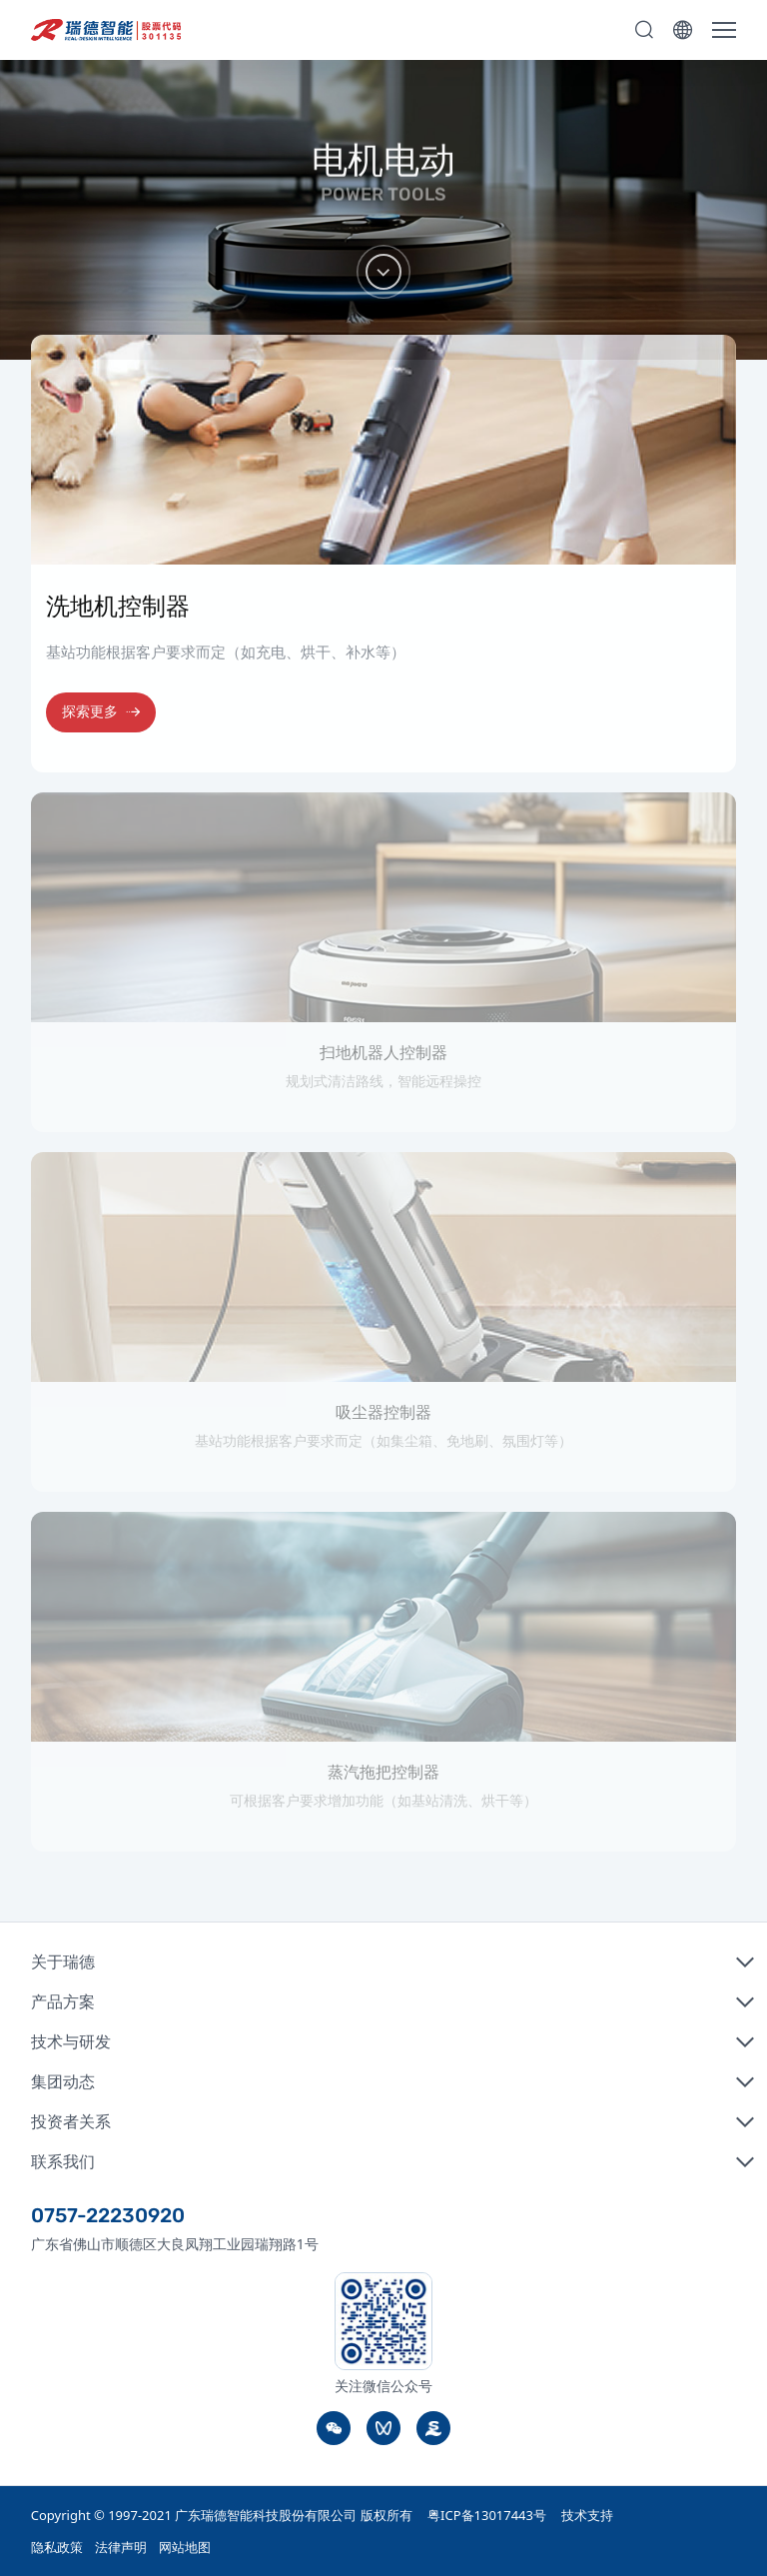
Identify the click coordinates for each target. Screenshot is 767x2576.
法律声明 (121, 2547)
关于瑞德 (63, 1961)
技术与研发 (71, 2041)
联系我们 (63, 2161)
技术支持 (587, 2515)
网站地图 (185, 2547)
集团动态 (63, 2081)
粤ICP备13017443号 (486, 2515)
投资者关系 (71, 2121)
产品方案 (63, 2001)
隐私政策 (57, 2547)
